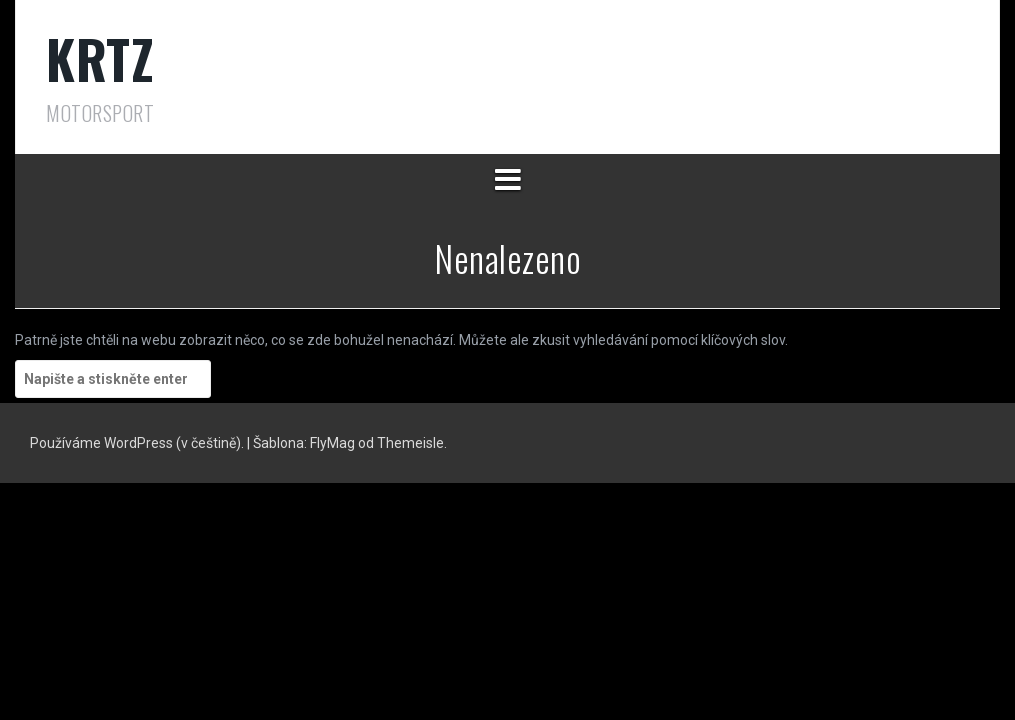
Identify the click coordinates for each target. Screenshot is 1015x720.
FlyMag (332, 443)
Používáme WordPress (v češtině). (138, 443)
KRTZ (100, 58)
